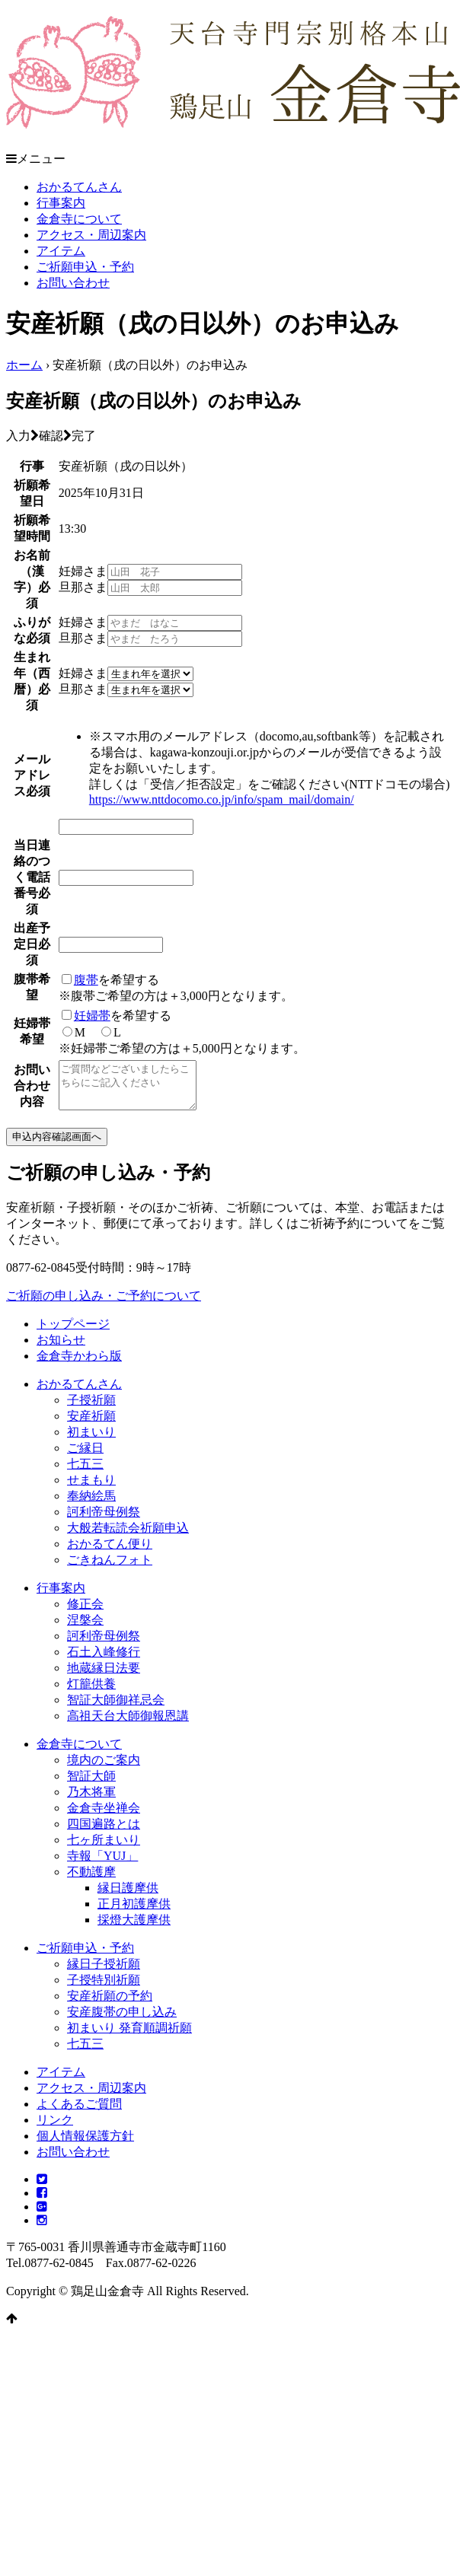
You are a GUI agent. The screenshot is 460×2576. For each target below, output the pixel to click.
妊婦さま (83, 571)
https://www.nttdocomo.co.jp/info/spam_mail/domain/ (221, 799)
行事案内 (61, 202)
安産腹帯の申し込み (122, 2020)
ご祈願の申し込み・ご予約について (103, 1304)
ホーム (24, 364)
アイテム (61, 250)
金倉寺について (79, 218)
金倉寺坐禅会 (103, 1816)
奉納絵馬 (91, 1504)
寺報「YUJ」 (102, 1864)
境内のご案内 (103, 1768)
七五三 (85, 1472)
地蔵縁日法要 (103, 1676)
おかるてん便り (109, 1552)
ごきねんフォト (109, 1568)
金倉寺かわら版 (79, 1364)
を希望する (110, 979)
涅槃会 (85, 1628)
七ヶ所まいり (103, 1848)
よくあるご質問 (79, 2112)
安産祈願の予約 (109, 2004)
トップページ (73, 1332)
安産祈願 (91, 1425)
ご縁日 (85, 1456)
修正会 (85, 1612)
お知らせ (61, 1348)
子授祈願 (91, 1409)
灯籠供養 (91, 1692)
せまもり (91, 1488)
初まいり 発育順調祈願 (129, 2036)
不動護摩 (91, 1880)
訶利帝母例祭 (103, 1520)
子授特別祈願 (103, 1988)
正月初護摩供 (134, 1912)
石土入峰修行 (103, 1660)
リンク (55, 2128)
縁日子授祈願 (103, 1972)
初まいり (91, 1440)
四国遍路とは (103, 1832)
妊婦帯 (92, 1015)
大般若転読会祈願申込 (128, 1536)
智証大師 (91, 1784)
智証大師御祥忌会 (116, 1708)
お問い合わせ (73, 282)
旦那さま (83, 587)
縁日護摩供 (127, 1896)
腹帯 (86, 979)
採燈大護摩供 (134, 1928)
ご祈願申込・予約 (85, 266)
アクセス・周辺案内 (91, 234)
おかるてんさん (79, 186)
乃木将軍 (91, 1800)
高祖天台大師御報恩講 (128, 1724)
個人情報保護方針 (85, 2144)
